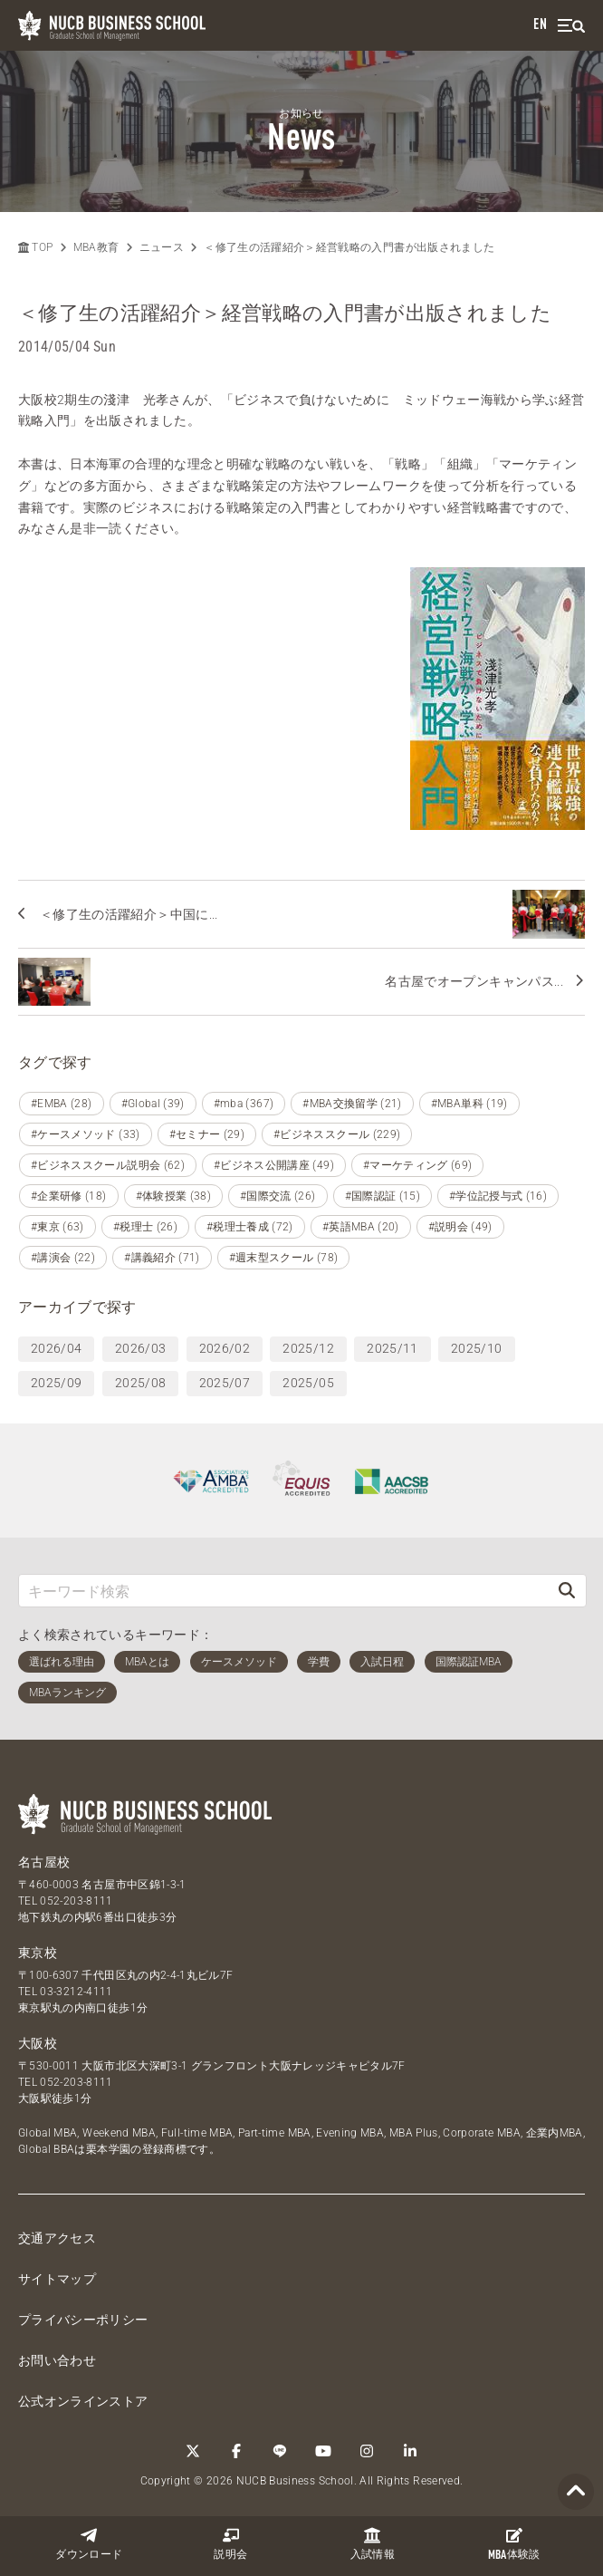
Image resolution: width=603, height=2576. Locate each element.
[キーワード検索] (283, 1590)
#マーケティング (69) (418, 1165)
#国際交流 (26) (278, 1196)
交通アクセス (57, 2238)
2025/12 (307, 1348)
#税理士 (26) (145, 1226)
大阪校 (37, 2043)
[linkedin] (410, 2451)
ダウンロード (88, 2544)
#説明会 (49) (460, 1226)
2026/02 (224, 1348)
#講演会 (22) (63, 1257)
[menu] (571, 26)
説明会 (230, 2544)
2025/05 (307, 1382)
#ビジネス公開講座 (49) (274, 1165)
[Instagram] (366, 2451)
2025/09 (56, 1382)
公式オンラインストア (83, 2401)
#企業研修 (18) (69, 1196)
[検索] (567, 1590)
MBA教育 (96, 247)
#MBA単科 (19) (469, 1103)
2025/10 (476, 1348)
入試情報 (372, 2544)
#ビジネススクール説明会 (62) (108, 1165)
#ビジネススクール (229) (336, 1134)
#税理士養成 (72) (249, 1226)
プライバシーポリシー (83, 2319)
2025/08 (140, 1382)
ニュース (161, 247)
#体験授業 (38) (174, 1196)
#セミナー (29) (207, 1134)
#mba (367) (244, 1103)
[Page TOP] (576, 2492)
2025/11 (392, 1348)
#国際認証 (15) (383, 1196)
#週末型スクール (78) (284, 1257)
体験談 (514, 2544)
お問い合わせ (57, 2360)
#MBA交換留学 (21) (352, 1103)
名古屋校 (44, 1862)
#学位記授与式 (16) (498, 1196)
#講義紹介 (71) (162, 1257)
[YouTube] (323, 2451)
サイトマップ (57, 2279)
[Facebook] (236, 2451)
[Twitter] (193, 2451)
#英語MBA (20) (360, 1226)
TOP (35, 247)
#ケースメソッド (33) (85, 1134)
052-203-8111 (76, 1901)
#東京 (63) (57, 1226)
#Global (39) (153, 1103)
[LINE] (280, 2451)
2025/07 (224, 1382)
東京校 (37, 1952)
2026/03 (140, 1348)
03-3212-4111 (76, 1991)
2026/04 (56, 1348)
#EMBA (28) (61, 1103)
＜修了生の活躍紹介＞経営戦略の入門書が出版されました (349, 247)
